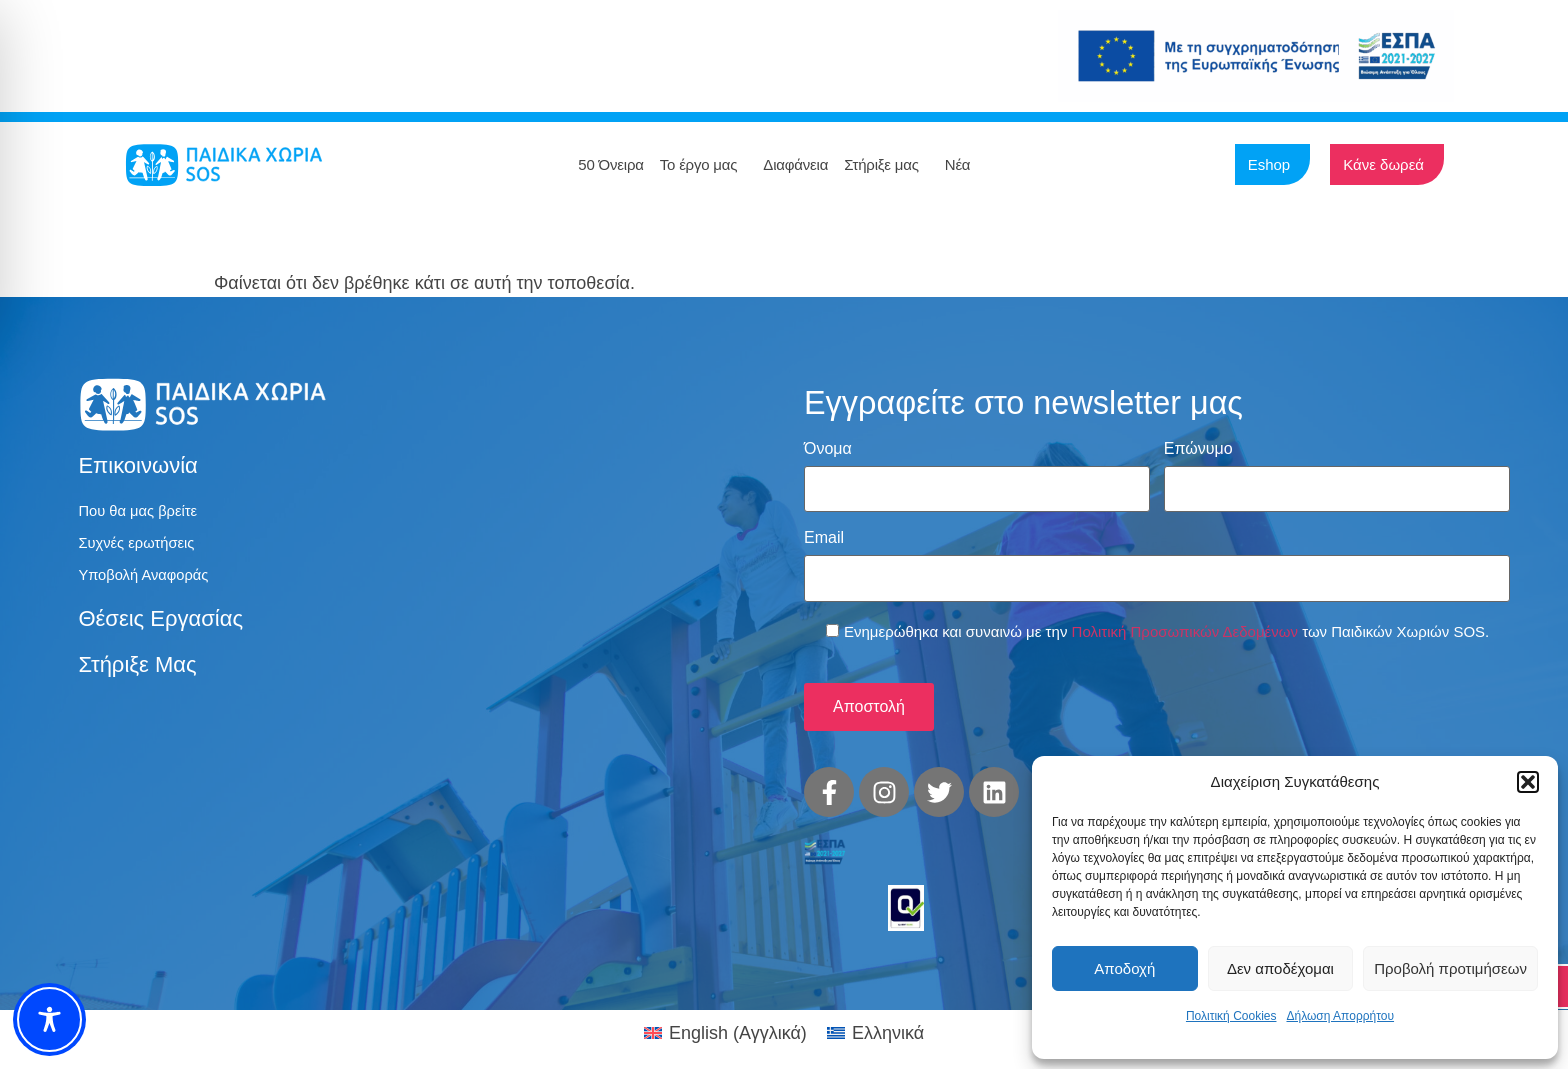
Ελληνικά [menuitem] (888, 1016)
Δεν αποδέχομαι (1280, 968)
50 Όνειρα (610, 164)
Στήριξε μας (886, 165)
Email (824, 532)
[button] (1528, 782)
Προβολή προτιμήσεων (1450, 968)
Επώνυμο (1198, 449)
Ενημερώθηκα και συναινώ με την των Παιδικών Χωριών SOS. (1166, 619)
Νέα (963, 165)
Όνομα (828, 449)
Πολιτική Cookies (1231, 1016)
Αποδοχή (1124, 968)
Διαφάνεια (795, 164)
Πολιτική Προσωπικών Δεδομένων (1185, 619)
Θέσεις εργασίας (160, 624)
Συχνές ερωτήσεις (141, 545)
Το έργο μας (704, 165)
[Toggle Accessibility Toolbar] (49, 1019)
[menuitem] (725, 1016)
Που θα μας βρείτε (142, 511)
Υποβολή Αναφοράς (149, 579)
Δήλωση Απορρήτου (1340, 1016)
